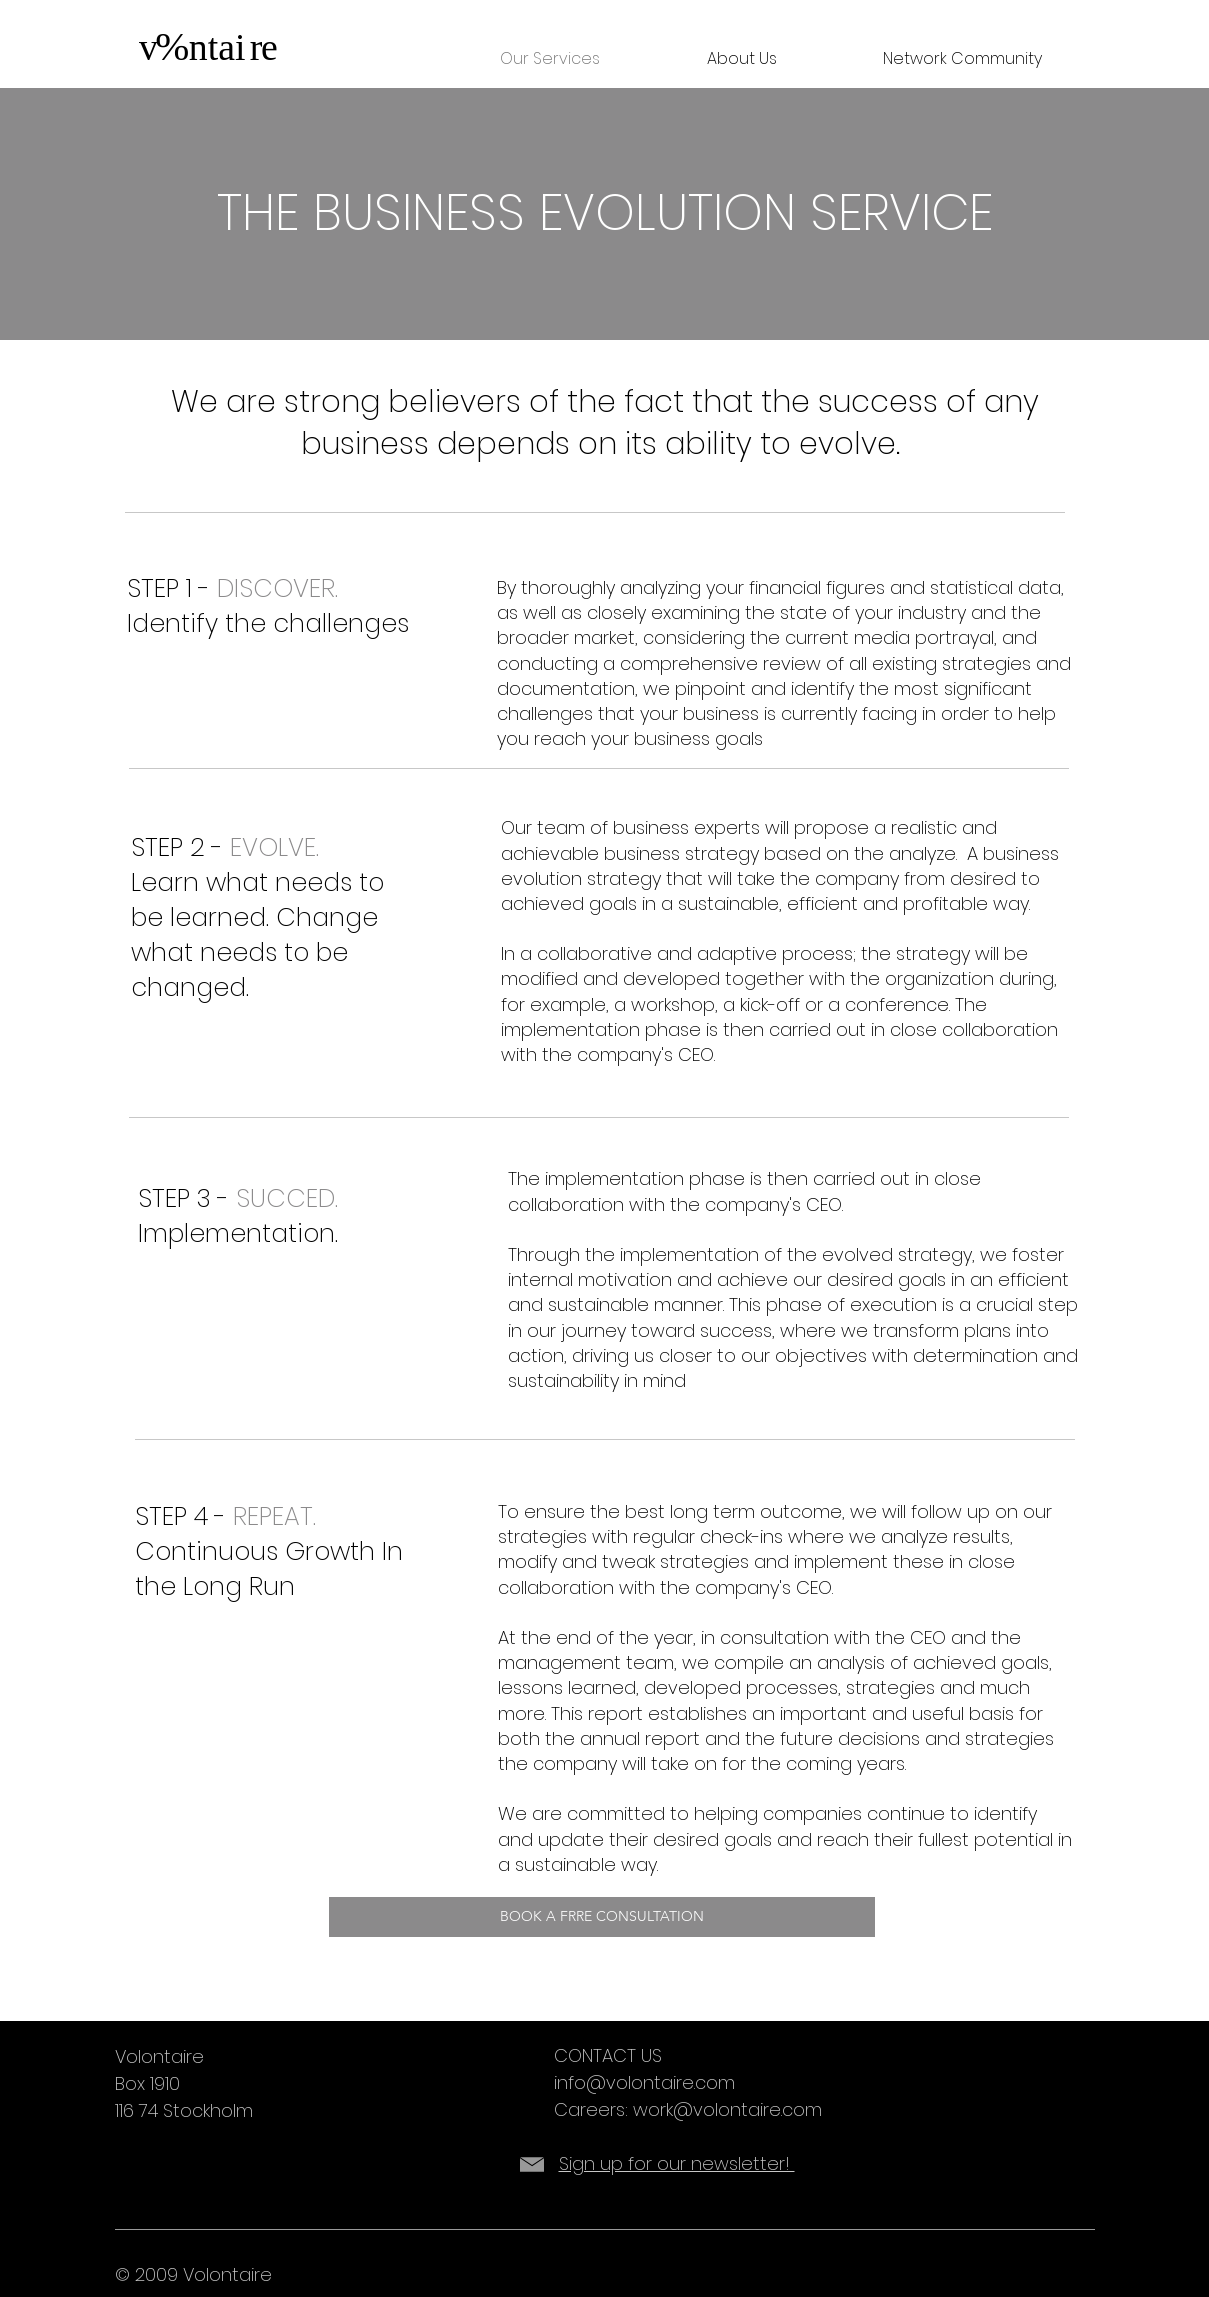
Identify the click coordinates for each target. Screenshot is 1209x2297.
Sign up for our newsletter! (677, 2163)
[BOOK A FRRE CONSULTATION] (602, 1917)
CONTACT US (608, 2055)
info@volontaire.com (644, 2082)
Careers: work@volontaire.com (688, 2109)
